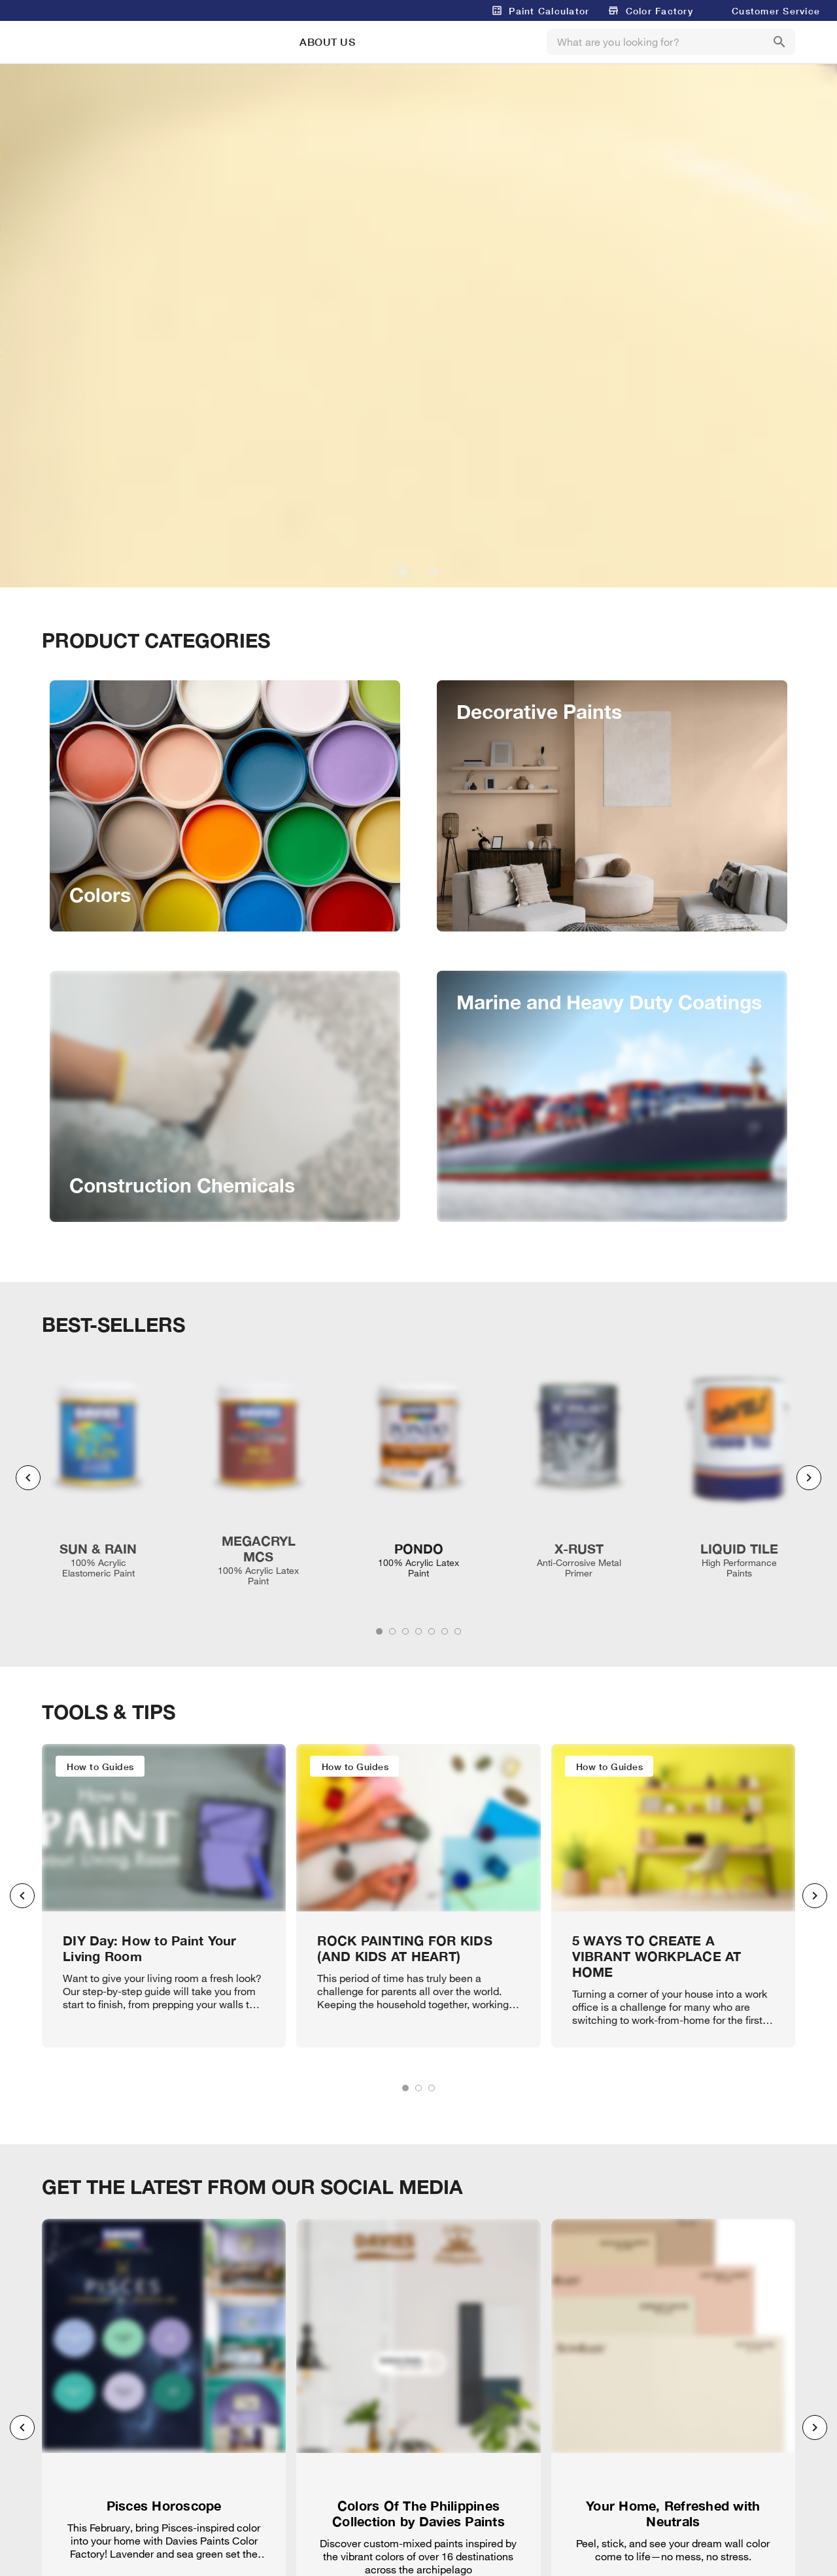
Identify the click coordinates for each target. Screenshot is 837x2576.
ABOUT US (327, 41)
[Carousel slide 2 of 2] (434, 571)
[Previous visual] (28, 1477)
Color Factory (659, 10)
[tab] (379, 1631)
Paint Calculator (549, 10)
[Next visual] (808, 1477)
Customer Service (776, 10)
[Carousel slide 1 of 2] (402, 571)
